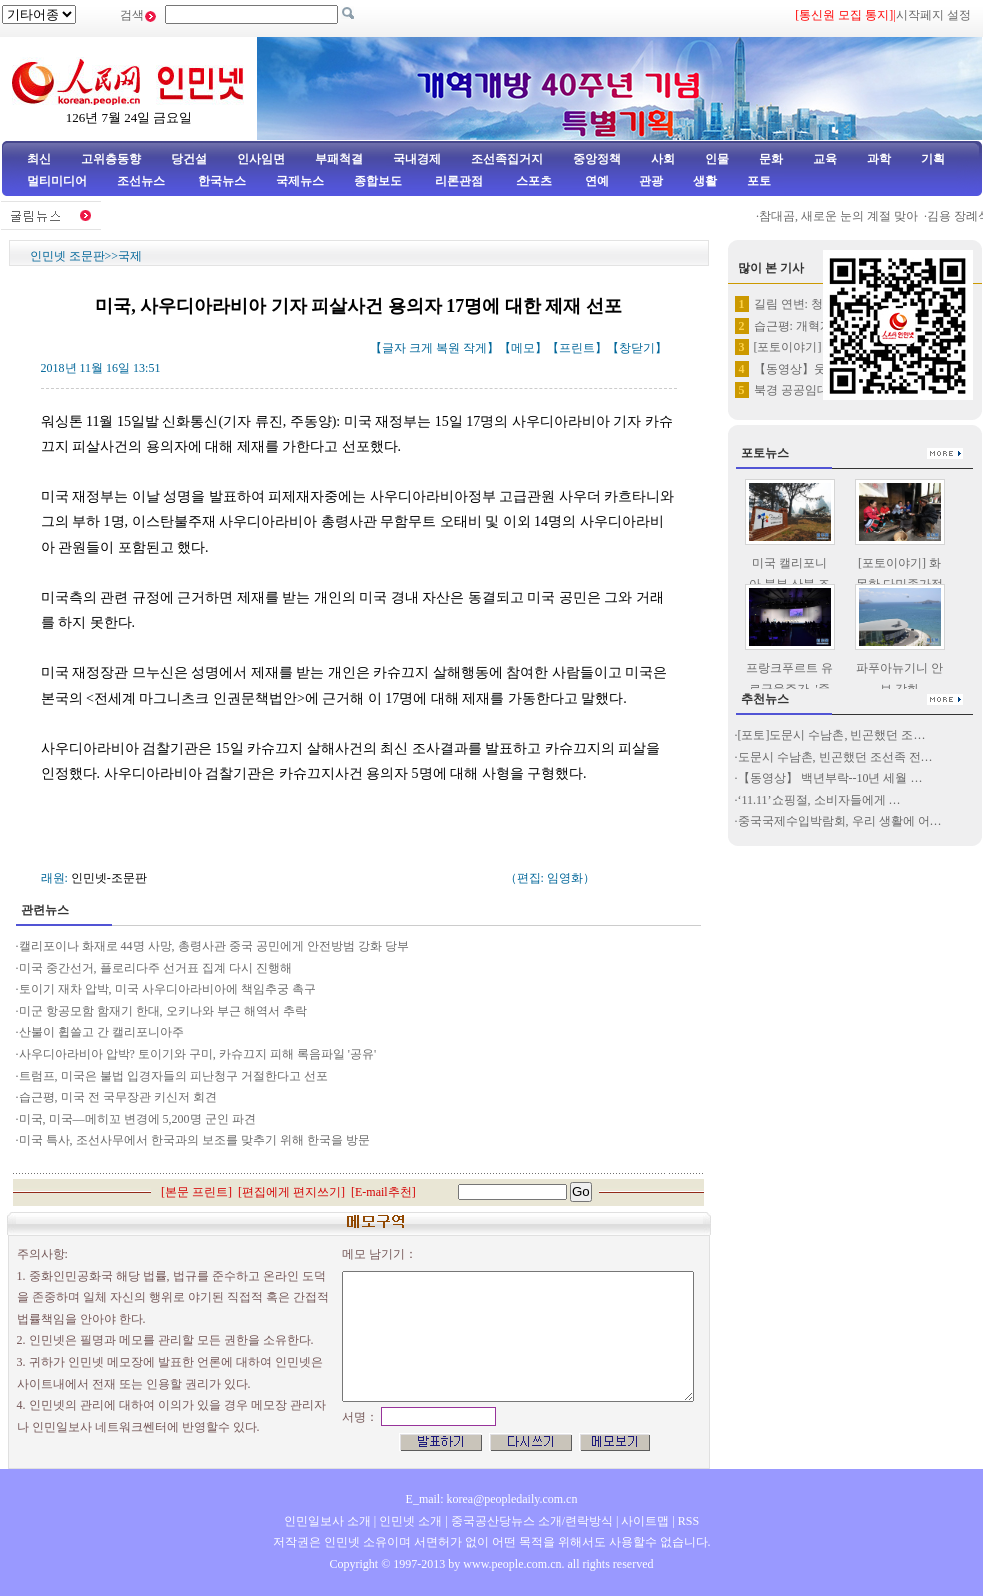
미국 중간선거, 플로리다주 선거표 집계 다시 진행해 (155, 968)
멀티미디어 (57, 181)
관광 (651, 181)
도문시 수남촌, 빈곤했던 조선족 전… (835, 757)
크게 (421, 348)
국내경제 (417, 159)
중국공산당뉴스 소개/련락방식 (532, 1521)
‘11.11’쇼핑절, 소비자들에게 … (819, 800)
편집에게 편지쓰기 (291, 1192)
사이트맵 (645, 1521)
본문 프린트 (196, 1192)
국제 (130, 256)
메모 (523, 348)
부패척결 (339, 159)
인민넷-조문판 (109, 878)
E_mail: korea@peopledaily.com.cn (492, 1499)
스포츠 (532, 181)
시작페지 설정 (933, 15)
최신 (39, 159)
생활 (705, 181)
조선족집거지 (507, 159)
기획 (933, 159)
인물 (717, 159)
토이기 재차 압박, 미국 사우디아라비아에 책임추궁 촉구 (167, 989)
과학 (879, 159)
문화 (771, 159)
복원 (448, 348)
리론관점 (459, 181)
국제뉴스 (300, 181)
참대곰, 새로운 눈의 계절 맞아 (846, 216)
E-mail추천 (383, 1192)
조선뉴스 (142, 181)
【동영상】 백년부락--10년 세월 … (830, 778)
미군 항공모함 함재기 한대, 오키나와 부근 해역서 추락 (163, 1011)
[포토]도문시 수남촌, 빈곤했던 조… (832, 735)
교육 (825, 159)
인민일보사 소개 (327, 1521)
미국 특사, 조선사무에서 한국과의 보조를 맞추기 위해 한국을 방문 (194, 1140)
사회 (663, 159)
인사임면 (261, 159)
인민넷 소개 (409, 1521)
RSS (688, 1521)
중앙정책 (597, 159)
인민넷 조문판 (67, 256)
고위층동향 (111, 159)
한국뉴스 (222, 181)
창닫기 (637, 348)
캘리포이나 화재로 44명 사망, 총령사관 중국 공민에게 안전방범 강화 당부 (214, 946)
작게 (475, 348)
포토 (759, 181)
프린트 (577, 348)
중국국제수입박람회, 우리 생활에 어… (840, 821)
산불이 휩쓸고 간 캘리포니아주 (101, 1032)
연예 (595, 181)
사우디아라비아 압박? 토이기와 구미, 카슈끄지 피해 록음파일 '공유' (198, 1054)
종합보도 (378, 181)
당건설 (189, 159)
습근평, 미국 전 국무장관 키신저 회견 (118, 1097)
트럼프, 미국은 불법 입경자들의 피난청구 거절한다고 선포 (173, 1076)
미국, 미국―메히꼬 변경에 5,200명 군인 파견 (139, 1119)
